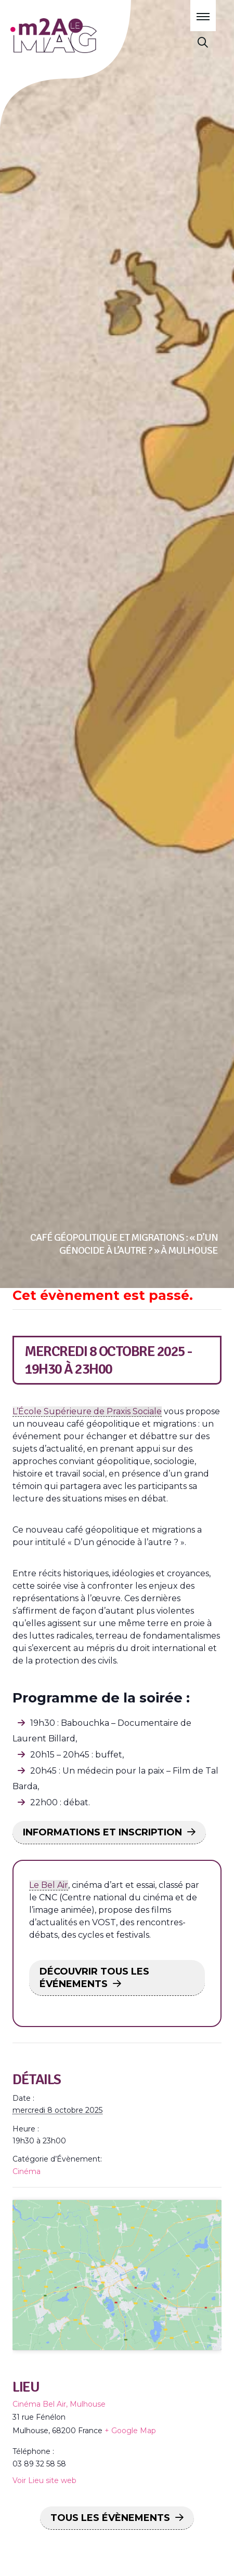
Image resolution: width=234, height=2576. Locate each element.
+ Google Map (130, 2462)
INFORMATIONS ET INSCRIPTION (102, 1832)
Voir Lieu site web (44, 2512)
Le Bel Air (48, 1885)
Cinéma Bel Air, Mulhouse (59, 2435)
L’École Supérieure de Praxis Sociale (87, 1411)
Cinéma (26, 2171)
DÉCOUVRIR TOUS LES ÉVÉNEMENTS (94, 1978)
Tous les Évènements (110, 2549)
